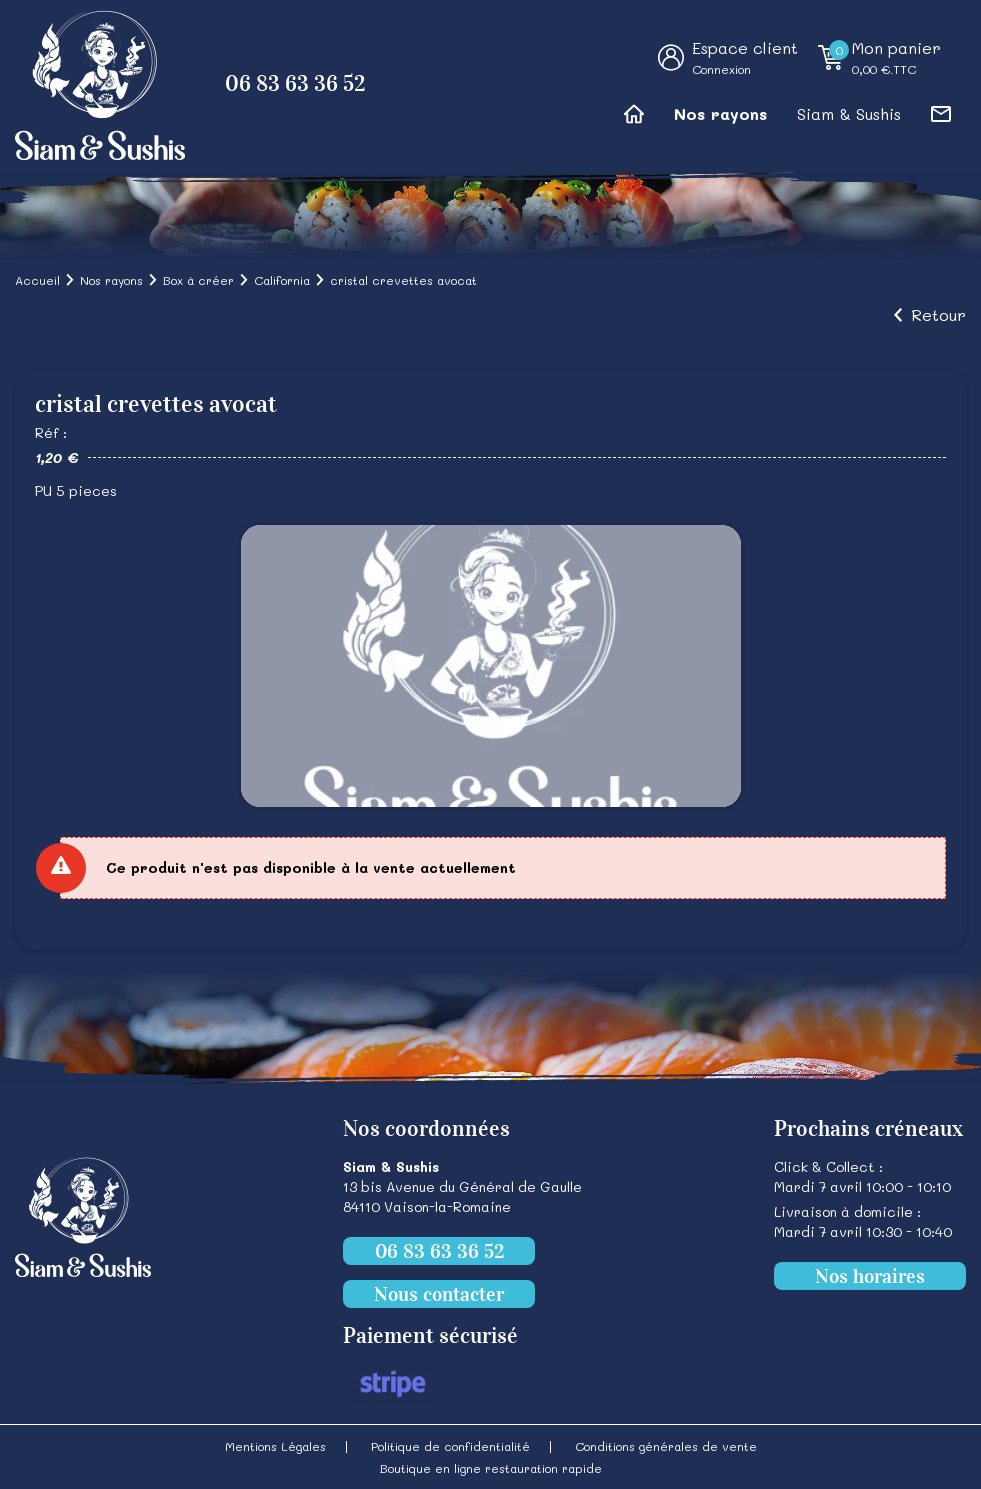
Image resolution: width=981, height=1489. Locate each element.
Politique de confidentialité (450, 1446)
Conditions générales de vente (666, 1446)
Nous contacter (439, 1294)
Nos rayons (720, 113)
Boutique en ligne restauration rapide (491, 1468)
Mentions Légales (275, 1446)
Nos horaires (870, 1276)
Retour (938, 315)
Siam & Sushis (849, 113)
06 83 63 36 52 (295, 83)
